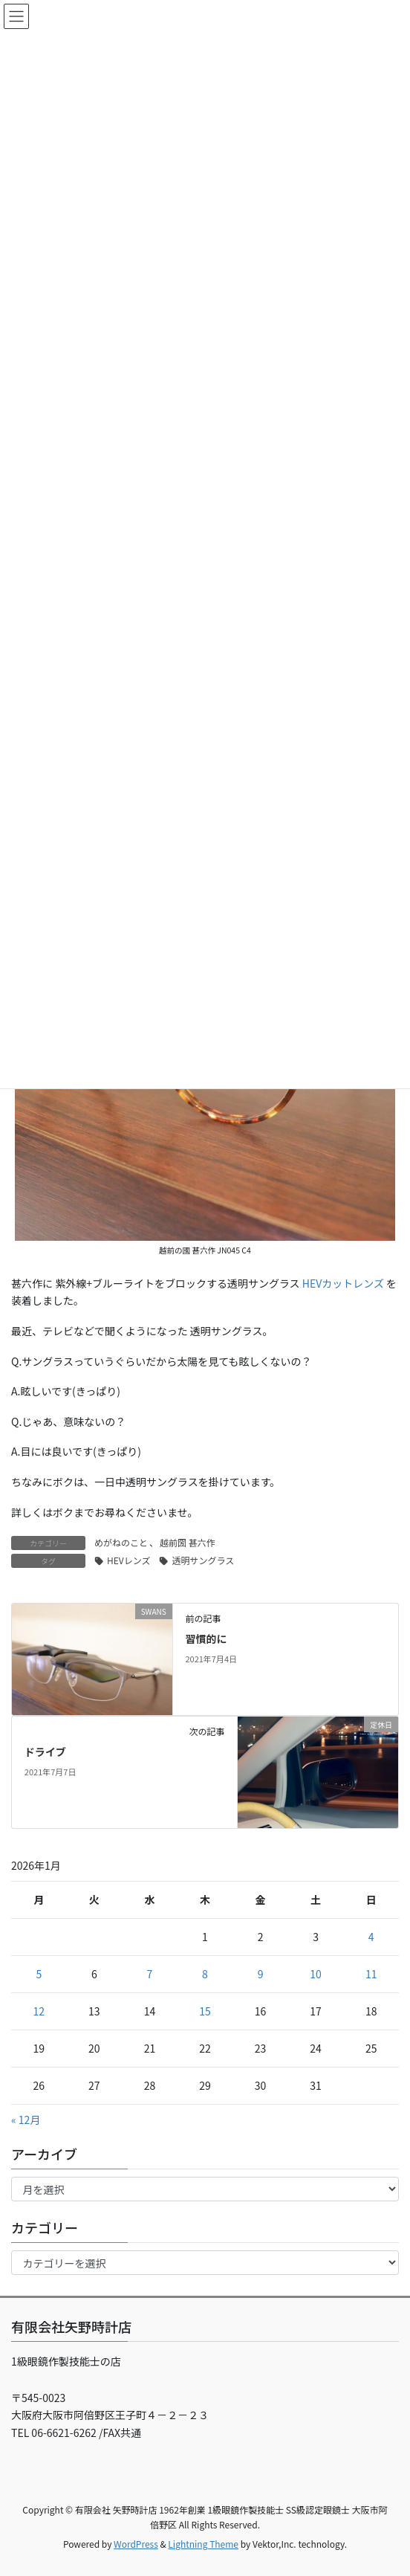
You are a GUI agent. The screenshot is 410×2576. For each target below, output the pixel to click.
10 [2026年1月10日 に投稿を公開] (316, 1973)
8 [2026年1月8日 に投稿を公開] (205, 1973)
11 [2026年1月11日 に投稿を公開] (371, 1973)
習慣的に (206, 1638)
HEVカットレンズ (343, 1283)
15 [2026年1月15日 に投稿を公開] (205, 2011)
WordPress (136, 2543)
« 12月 (25, 2119)
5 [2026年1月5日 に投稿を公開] (39, 1973)
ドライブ (45, 1751)
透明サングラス (203, 1560)
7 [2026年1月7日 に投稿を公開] (150, 1973)
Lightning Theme (203, 2543)
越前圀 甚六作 (187, 1542)
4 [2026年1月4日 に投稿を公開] (371, 1936)
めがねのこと (121, 1542)
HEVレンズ (128, 1560)
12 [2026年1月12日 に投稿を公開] (39, 2011)
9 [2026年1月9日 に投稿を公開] (261, 1973)
